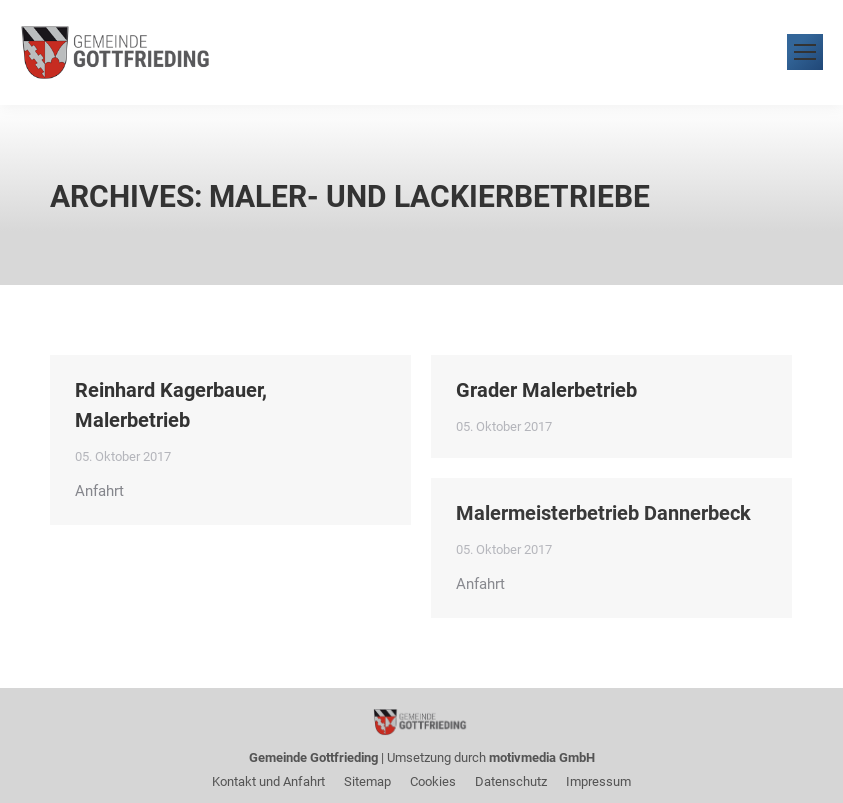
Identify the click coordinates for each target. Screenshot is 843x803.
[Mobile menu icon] (805, 52)
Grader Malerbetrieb (546, 390)
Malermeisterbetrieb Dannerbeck (603, 513)
